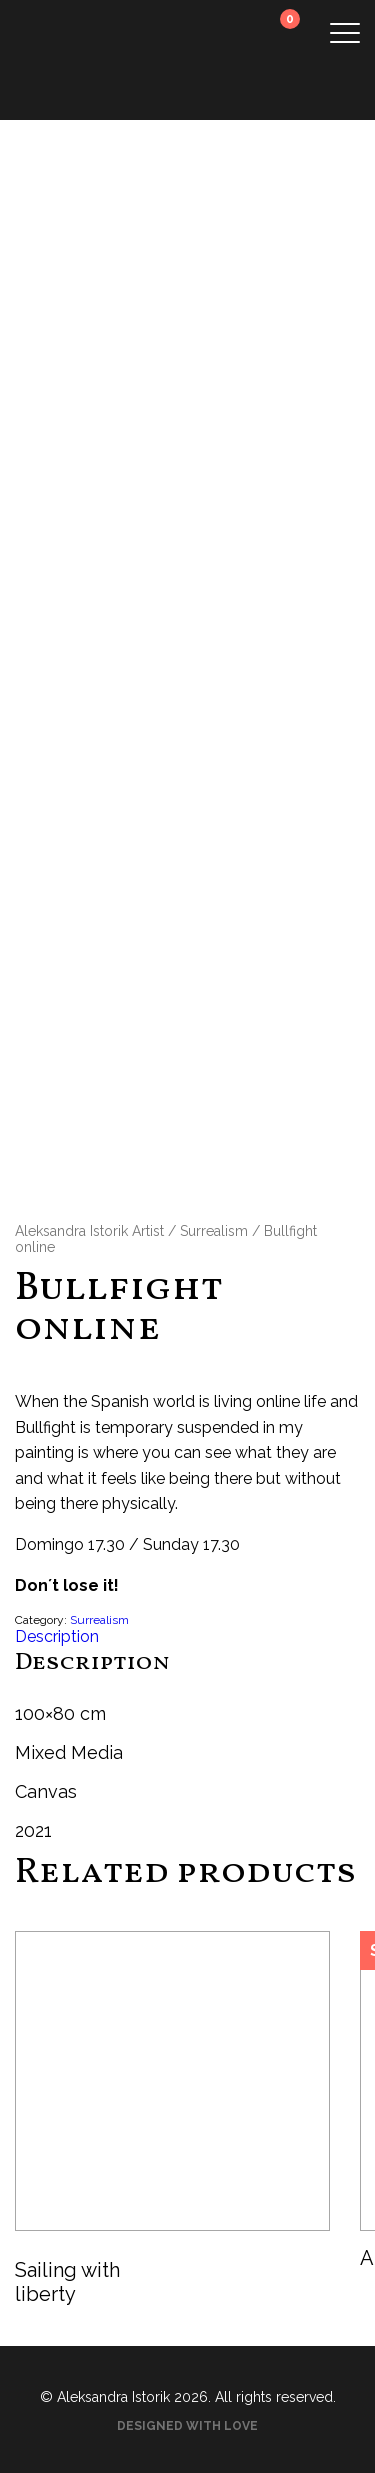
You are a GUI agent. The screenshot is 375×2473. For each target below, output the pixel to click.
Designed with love (187, 2426)
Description (57, 1636)
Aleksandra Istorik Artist (89, 1231)
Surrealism (214, 1231)
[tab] (187, 1636)
